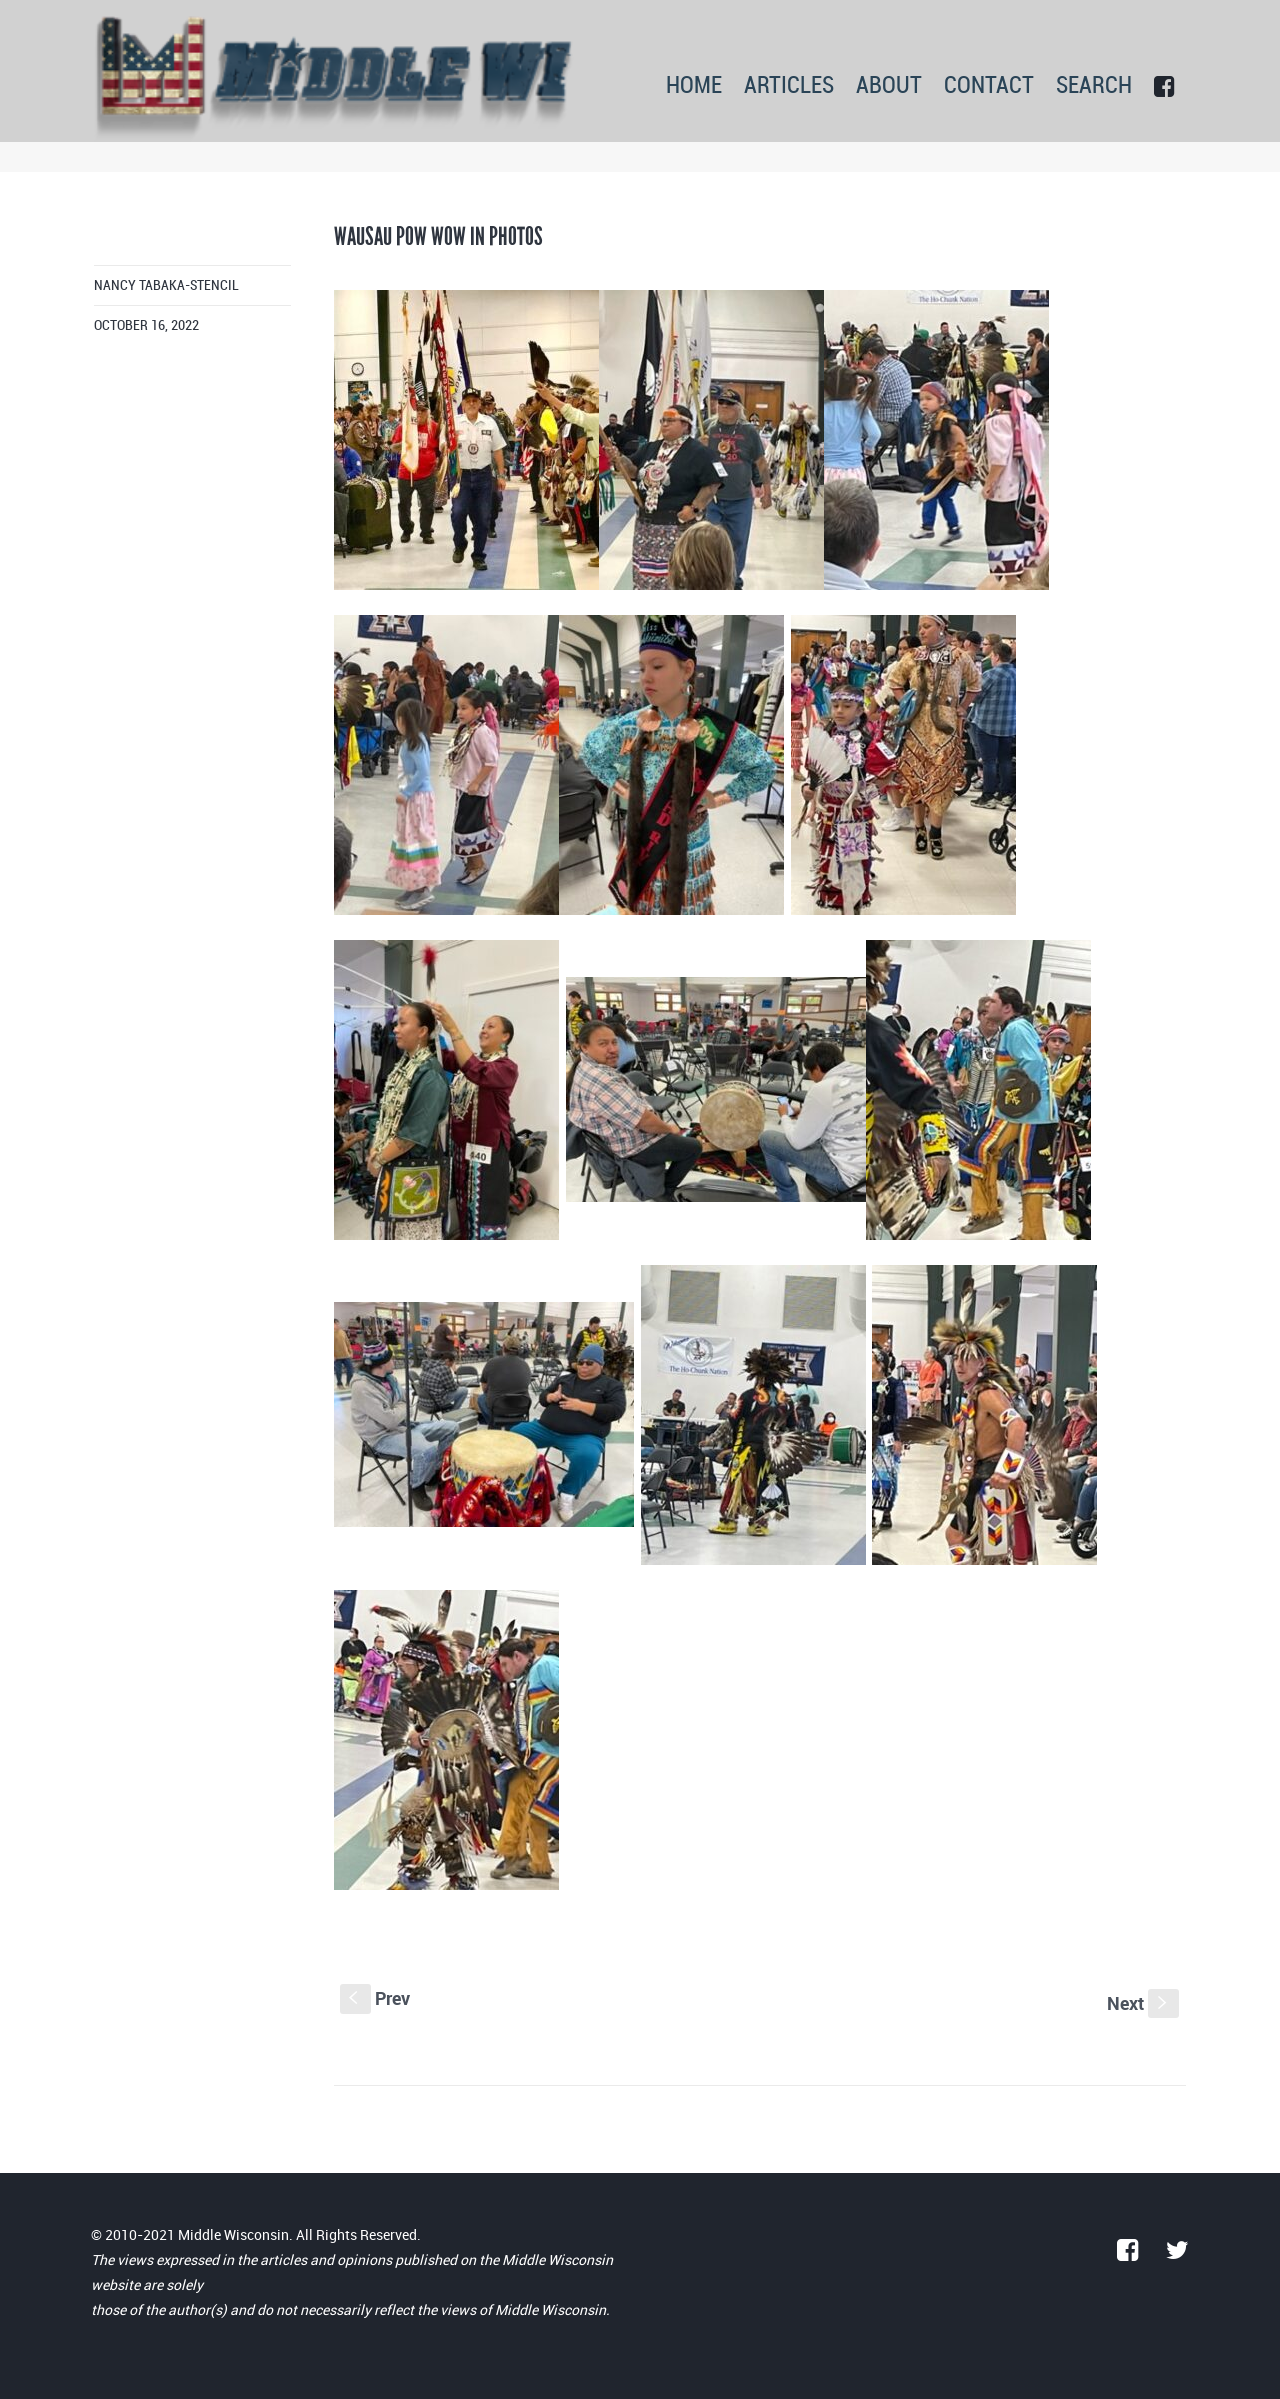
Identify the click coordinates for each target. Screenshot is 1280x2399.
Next (1143, 2003)
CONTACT (989, 86)
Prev (375, 1998)
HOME (694, 86)
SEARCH (1094, 86)
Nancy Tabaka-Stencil (166, 285)
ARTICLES (789, 86)
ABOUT (889, 86)
